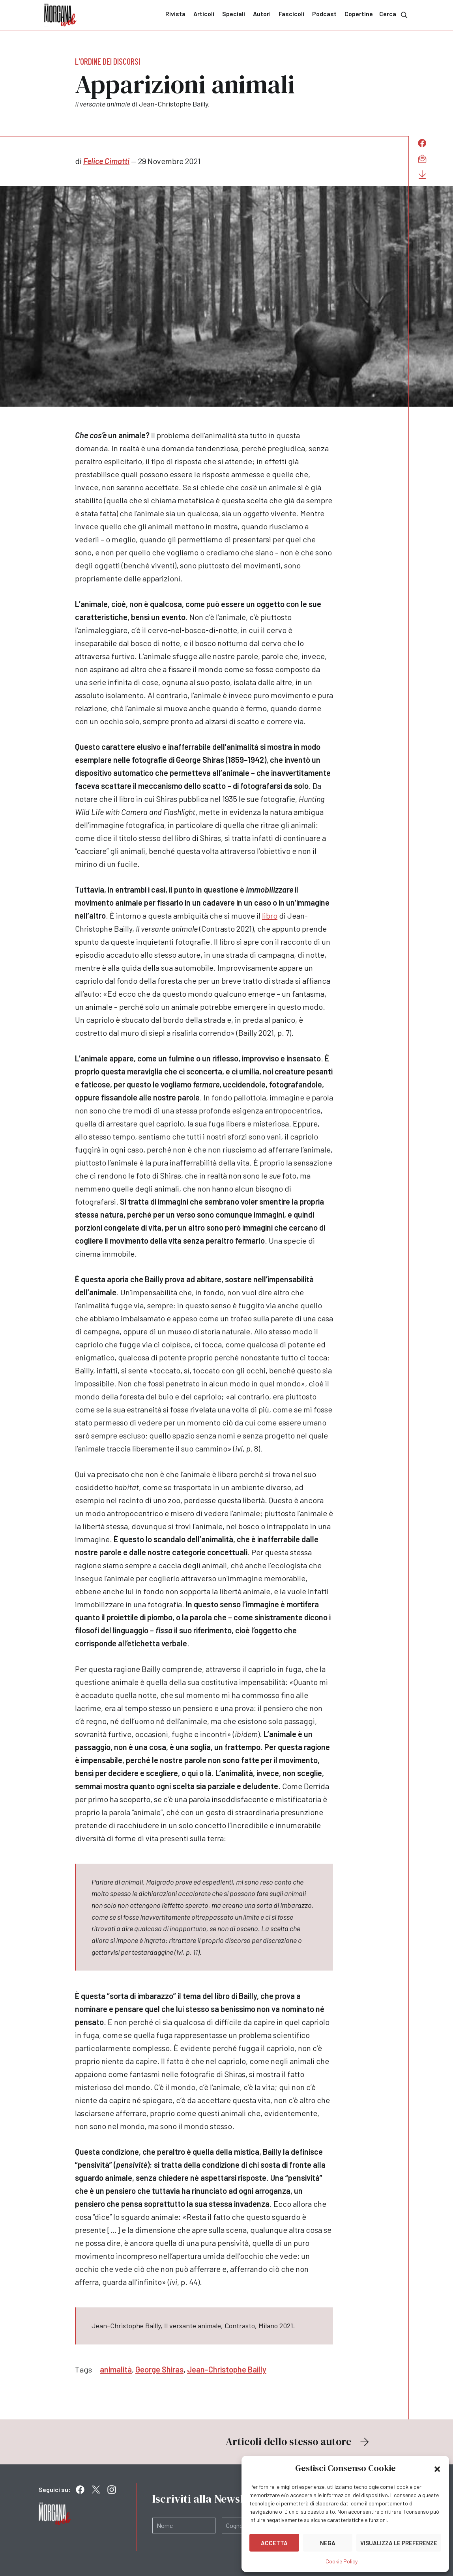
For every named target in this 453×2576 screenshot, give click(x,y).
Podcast (324, 13)
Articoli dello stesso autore (298, 2441)
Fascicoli (291, 13)
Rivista (175, 13)
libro (269, 915)
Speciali (233, 13)
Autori (262, 13)
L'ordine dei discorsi (107, 61)
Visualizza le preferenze (398, 2542)
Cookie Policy (342, 2561)
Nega (327, 2542)
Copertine (358, 13)
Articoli (203, 13)
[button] (437, 2468)
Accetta (274, 2542)
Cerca (394, 14)
